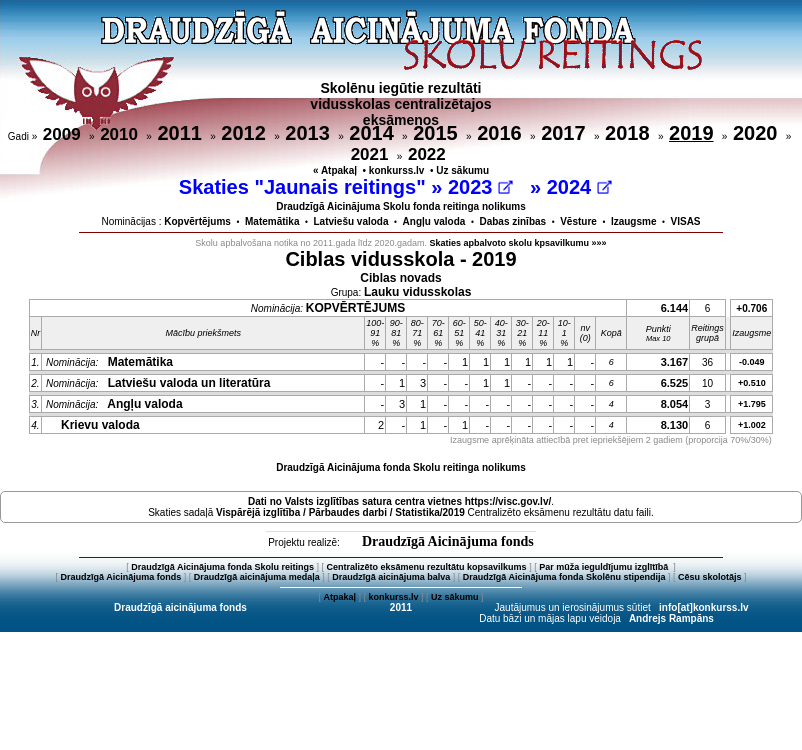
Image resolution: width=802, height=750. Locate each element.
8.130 (675, 425)
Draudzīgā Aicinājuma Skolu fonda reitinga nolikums (401, 206)
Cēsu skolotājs (710, 577)
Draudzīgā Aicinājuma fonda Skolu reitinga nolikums (401, 467)
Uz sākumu (462, 170)
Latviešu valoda (351, 221)
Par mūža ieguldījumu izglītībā (605, 567)
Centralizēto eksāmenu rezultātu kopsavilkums (427, 567)
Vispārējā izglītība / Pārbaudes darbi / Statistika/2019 (340, 512)
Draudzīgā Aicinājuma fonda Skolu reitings (222, 567)
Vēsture (578, 221)
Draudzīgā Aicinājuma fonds (448, 541)
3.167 (675, 362)
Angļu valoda (434, 221)
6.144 (675, 308)
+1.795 (752, 404)
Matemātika (272, 221)
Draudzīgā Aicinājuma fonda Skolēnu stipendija (564, 577)
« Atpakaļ (335, 170)
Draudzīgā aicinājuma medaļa (257, 577)
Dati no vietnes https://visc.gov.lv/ (399, 501)
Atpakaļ (339, 597)
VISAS (686, 221)
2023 (480, 187)
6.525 (675, 383)
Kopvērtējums (197, 221)
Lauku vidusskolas (417, 292)
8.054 (675, 404)
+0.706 (751, 308)
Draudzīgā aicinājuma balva (391, 577)
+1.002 (752, 425)
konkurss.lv (397, 170)
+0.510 (752, 383)
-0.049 (752, 362)
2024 (579, 187)
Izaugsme (634, 221)
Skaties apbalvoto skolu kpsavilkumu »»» (518, 243)
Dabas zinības (512, 221)
